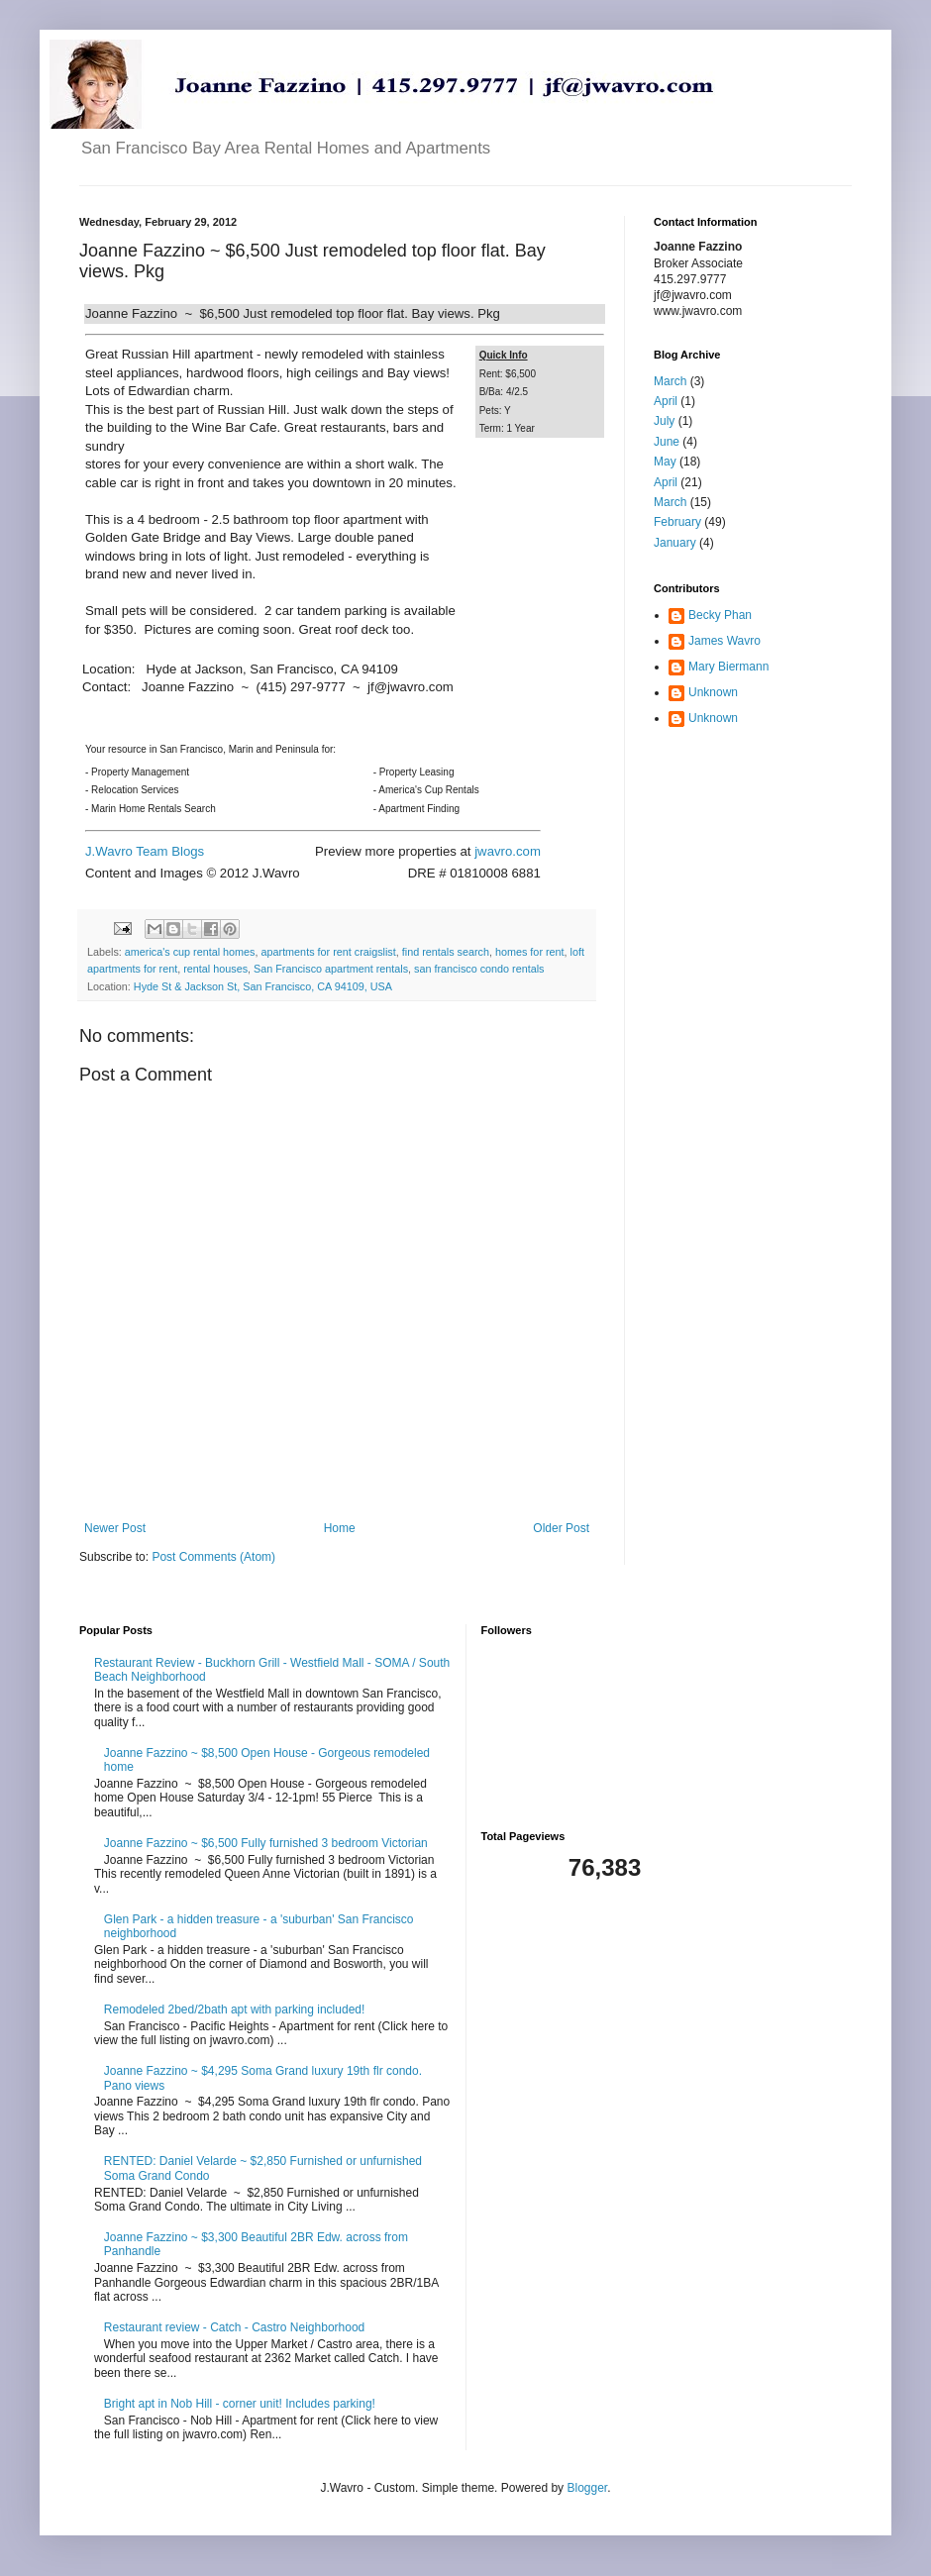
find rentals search (445, 952)
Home (340, 1528)
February (677, 522)
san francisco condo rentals (479, 969)
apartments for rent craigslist (328, 952)
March (670, 381)
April (665, 401)
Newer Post (115, 1528)
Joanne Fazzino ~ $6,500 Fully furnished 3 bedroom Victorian (266, 1843)
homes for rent (530, 952)
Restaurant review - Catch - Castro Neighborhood (234, 2327)
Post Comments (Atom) (213, 1557)
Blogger (587, 2488)
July (664, 421)
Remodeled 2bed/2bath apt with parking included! (234, 2009)
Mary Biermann (728, 666)
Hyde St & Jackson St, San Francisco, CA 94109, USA (263, 986)
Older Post (561, 1528)
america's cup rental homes (190, 952)
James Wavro (724, 641)
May (665, 461)
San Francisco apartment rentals (331, 969)
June (666, 442)
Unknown (713, 692)
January (675, 543)
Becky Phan (720, 615)
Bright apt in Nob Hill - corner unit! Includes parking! (239, 2404)
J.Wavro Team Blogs (144, 851)
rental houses (215, 969)
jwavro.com (507, 851)
